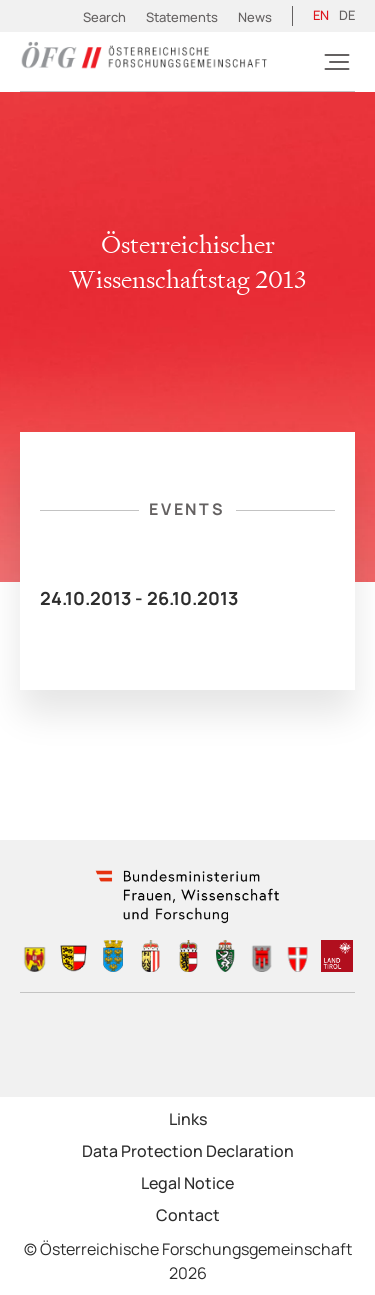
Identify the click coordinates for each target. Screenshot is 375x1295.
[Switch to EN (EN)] (321, 16)
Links (188, 1119)
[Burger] (337, 62)
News (255, 17)
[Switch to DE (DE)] (347, 16)
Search (104, 17)
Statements (182, 17)
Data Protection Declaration (188, 1151)
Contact (188, 1215)
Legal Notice (187, 1183)
